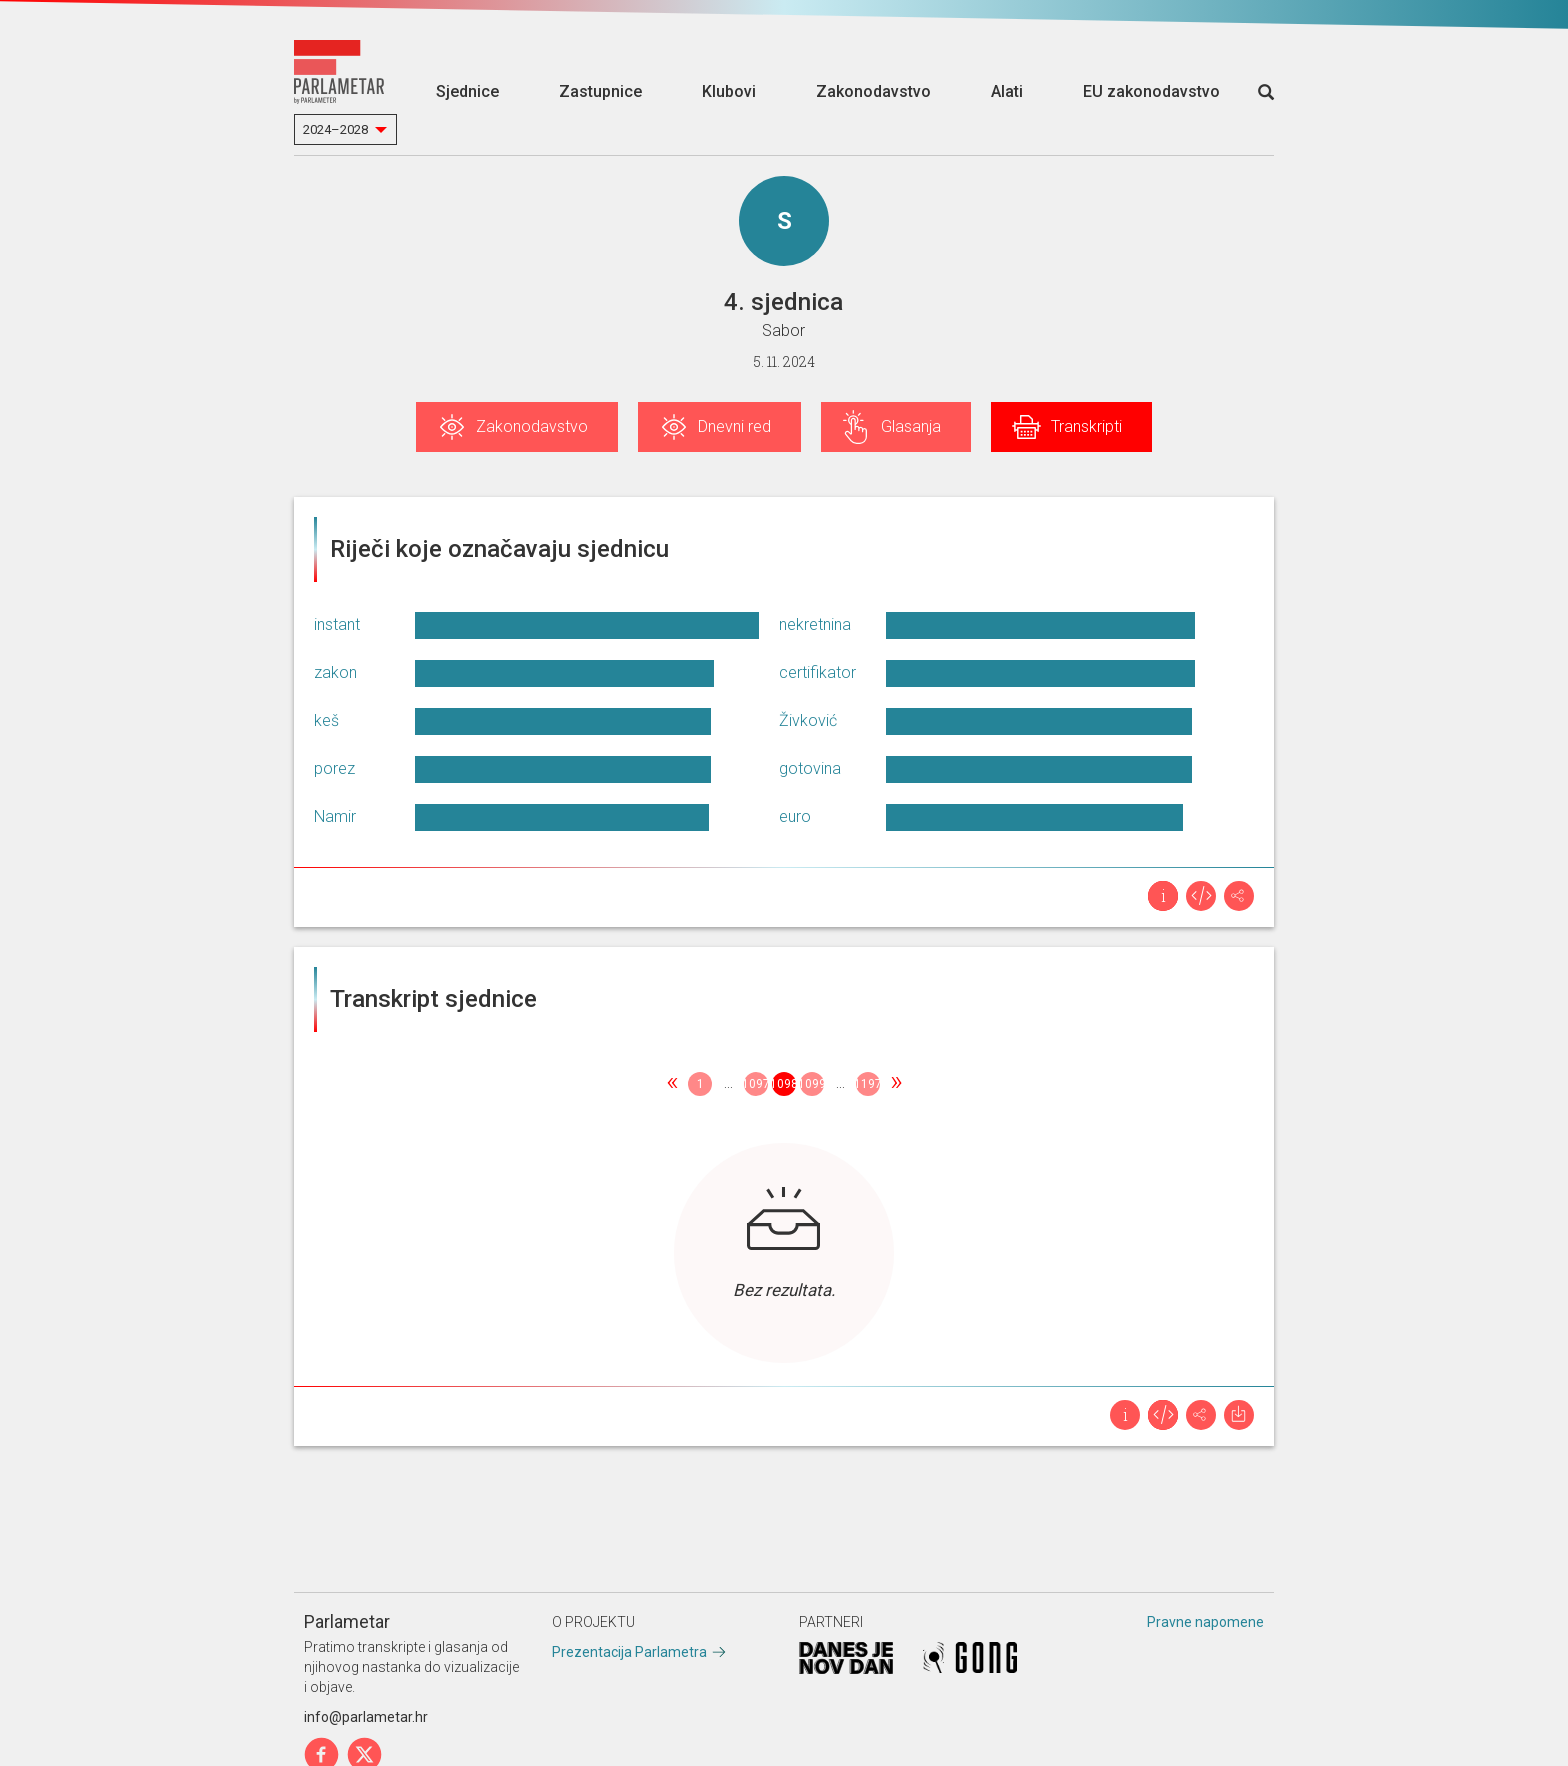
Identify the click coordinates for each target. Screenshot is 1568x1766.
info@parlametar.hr (366, 1717)
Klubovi (729, 91)
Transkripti (1086, 426)
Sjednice (467, 91)
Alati (1007, 91)
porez (334, 768)
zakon (335, 672)
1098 (784, 1084)
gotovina (810, 768)
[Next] (896, 1084)
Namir (335, 816)
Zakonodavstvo (873, 91)
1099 (812, 1084)
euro (795, 816)
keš (326, 720)
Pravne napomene (1205, 1622)
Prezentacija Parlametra (629, 1652)
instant (337, 624)
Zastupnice (600, 91)
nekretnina (815, 624)
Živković (808, 720)
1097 (756, 1084)
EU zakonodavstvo (1151, 91)
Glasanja (911, 426)
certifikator (817, 672)
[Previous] (672, 1084)
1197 (868, 1084)
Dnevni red (734, 426)
